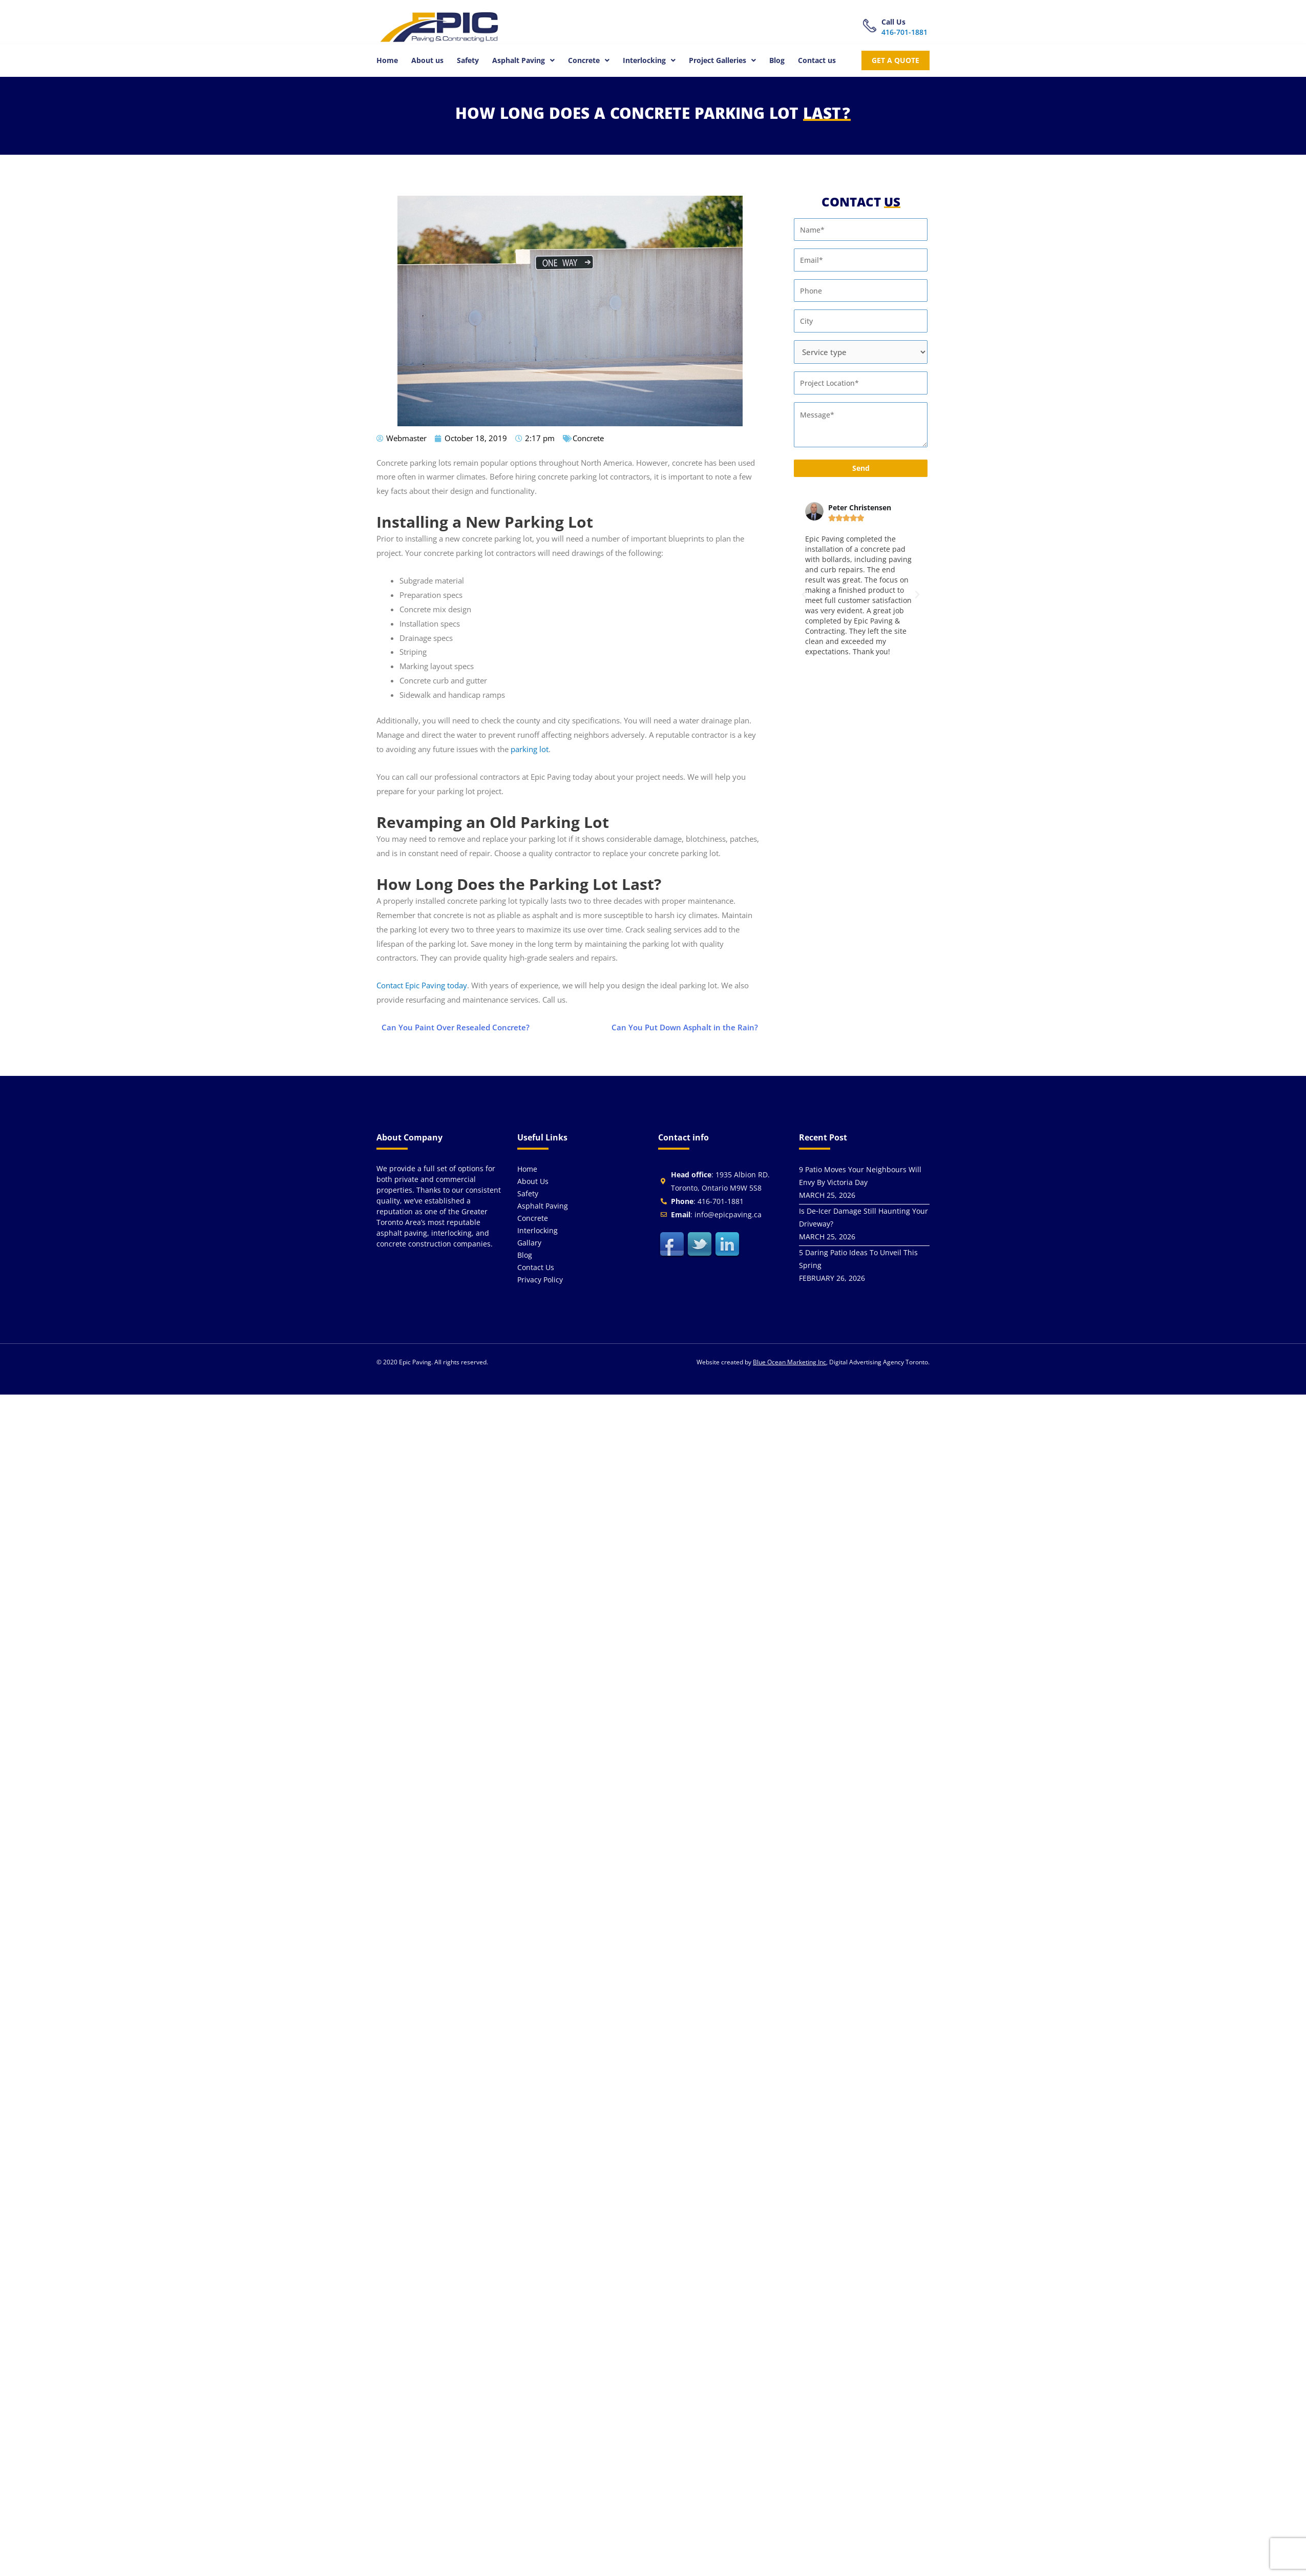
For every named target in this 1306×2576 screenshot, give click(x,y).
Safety (468, 60)
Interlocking (649, 60)
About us (427, 60)
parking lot (530, 749)
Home (387, 60)
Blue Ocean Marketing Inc (789, 1362)
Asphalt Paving (523, 60)
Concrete (588, 60)
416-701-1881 (904, 32)
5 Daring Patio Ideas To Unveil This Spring (858, 1259)
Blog (777, 60)
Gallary (529, 1243)
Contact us (817, 60)
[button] (523, 60)
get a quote (895, 60)
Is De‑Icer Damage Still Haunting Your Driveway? (863, 1217)
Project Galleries (722, 60)
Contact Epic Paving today (421, 985)
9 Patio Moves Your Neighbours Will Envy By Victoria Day (860, 1176)
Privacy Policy (540, 1279)
